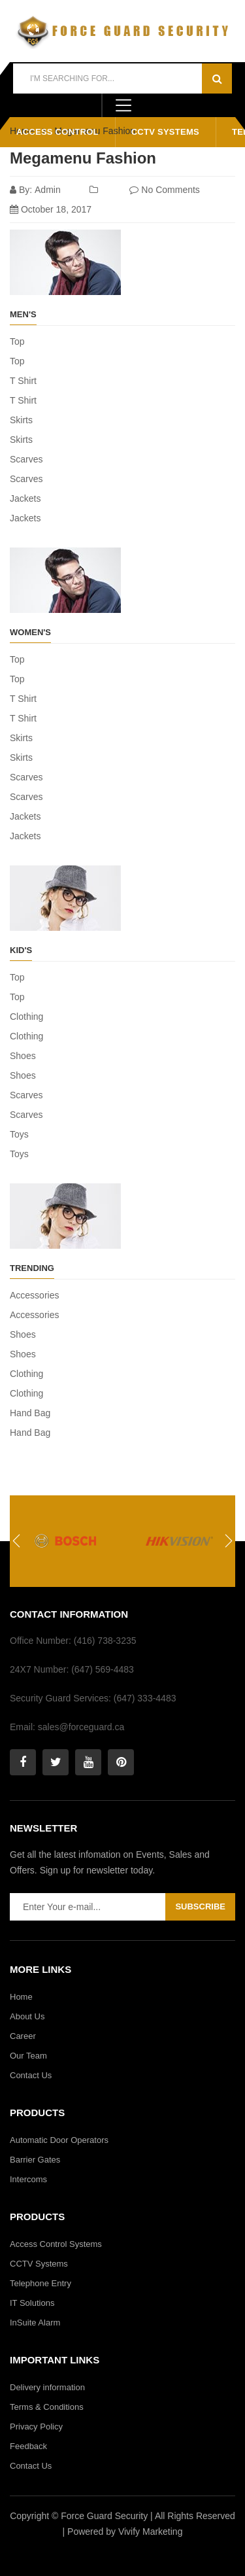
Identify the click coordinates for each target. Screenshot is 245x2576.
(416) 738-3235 (104, 1640)
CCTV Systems (165, 132)
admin (48, 189)
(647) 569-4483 (102, 1669)
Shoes (23, 1056)
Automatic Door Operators (59, 2140)
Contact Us (31, 2075)
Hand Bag (30, 1413)
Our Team (28, 2056)
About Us (27, 2016)
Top (17, 341)
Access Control (57, 132)
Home (21, 1997)
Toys (19, 1134)
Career (23, 2036)
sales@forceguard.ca (79, 1727)
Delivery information (47, 2387)
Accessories (34, 1295)
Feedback (28, 2446)
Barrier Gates (35, 2160)
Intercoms (28, 2179)
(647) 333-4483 (145, 1698)
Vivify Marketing (150, 2531)
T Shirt (23, 380)
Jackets (25, 498)
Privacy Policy (36, 2426)
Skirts (21, 420)
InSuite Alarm (35, 2322)
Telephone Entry (40, 2283)
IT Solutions (32, 2303)
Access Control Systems (56, 2244)
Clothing (26, 1016)
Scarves (26, 459)
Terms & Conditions (47, 2407)
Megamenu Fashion (83, 158)
